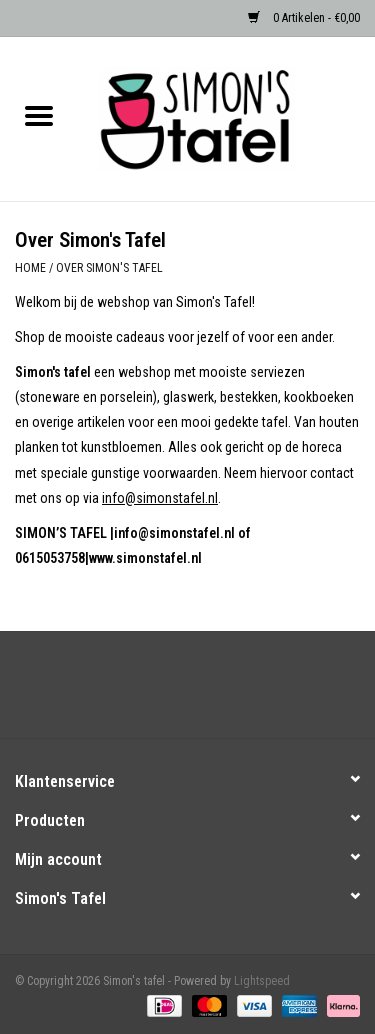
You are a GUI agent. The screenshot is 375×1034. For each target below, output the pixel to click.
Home (30, 268)
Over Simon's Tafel (109, 268)
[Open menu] (39, 115)
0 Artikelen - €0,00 (304, 18)
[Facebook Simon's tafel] (170, 692)
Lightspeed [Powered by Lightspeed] (262, 981)
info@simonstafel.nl (160, 498)
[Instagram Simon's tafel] (205, 692)
